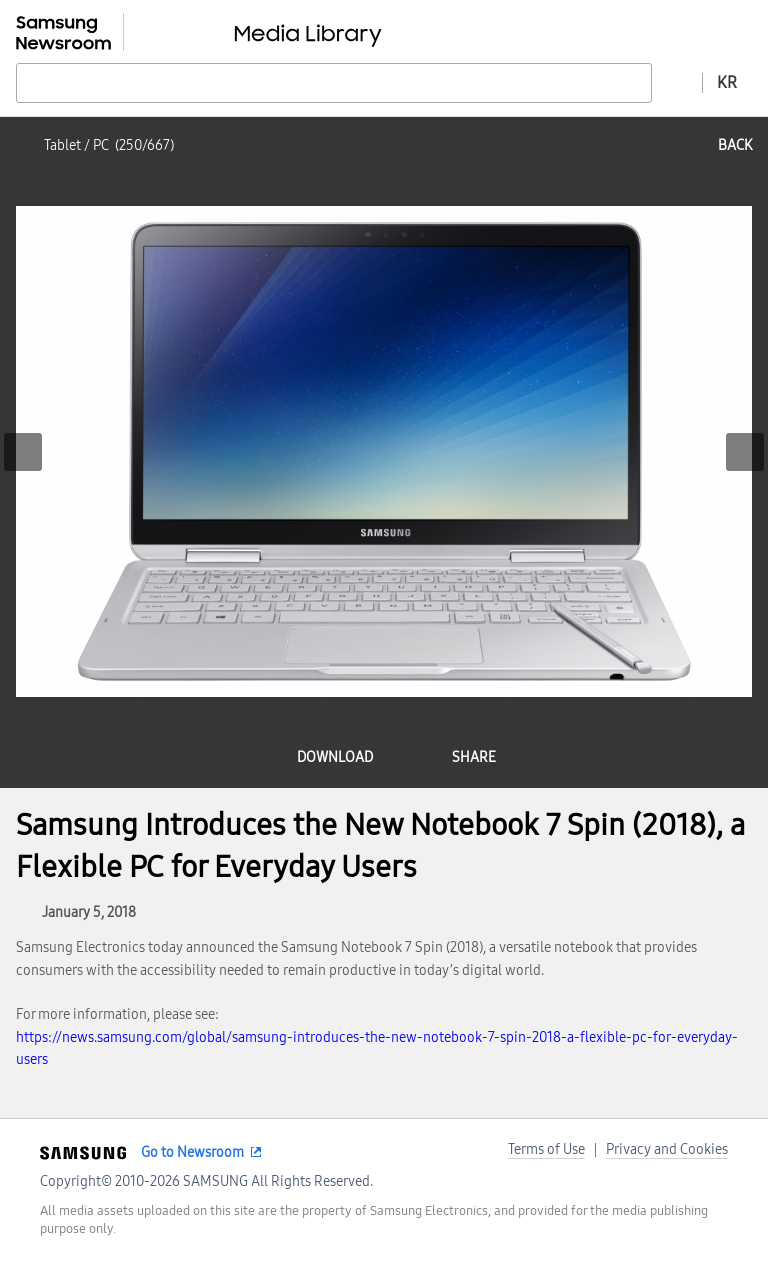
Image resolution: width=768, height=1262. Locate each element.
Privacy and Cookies (667, 1149)
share (474, 757)
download (335, 757)
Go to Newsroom (192, 1152)
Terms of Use (546, 1149)
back (735, 145)
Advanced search (677, 82)
